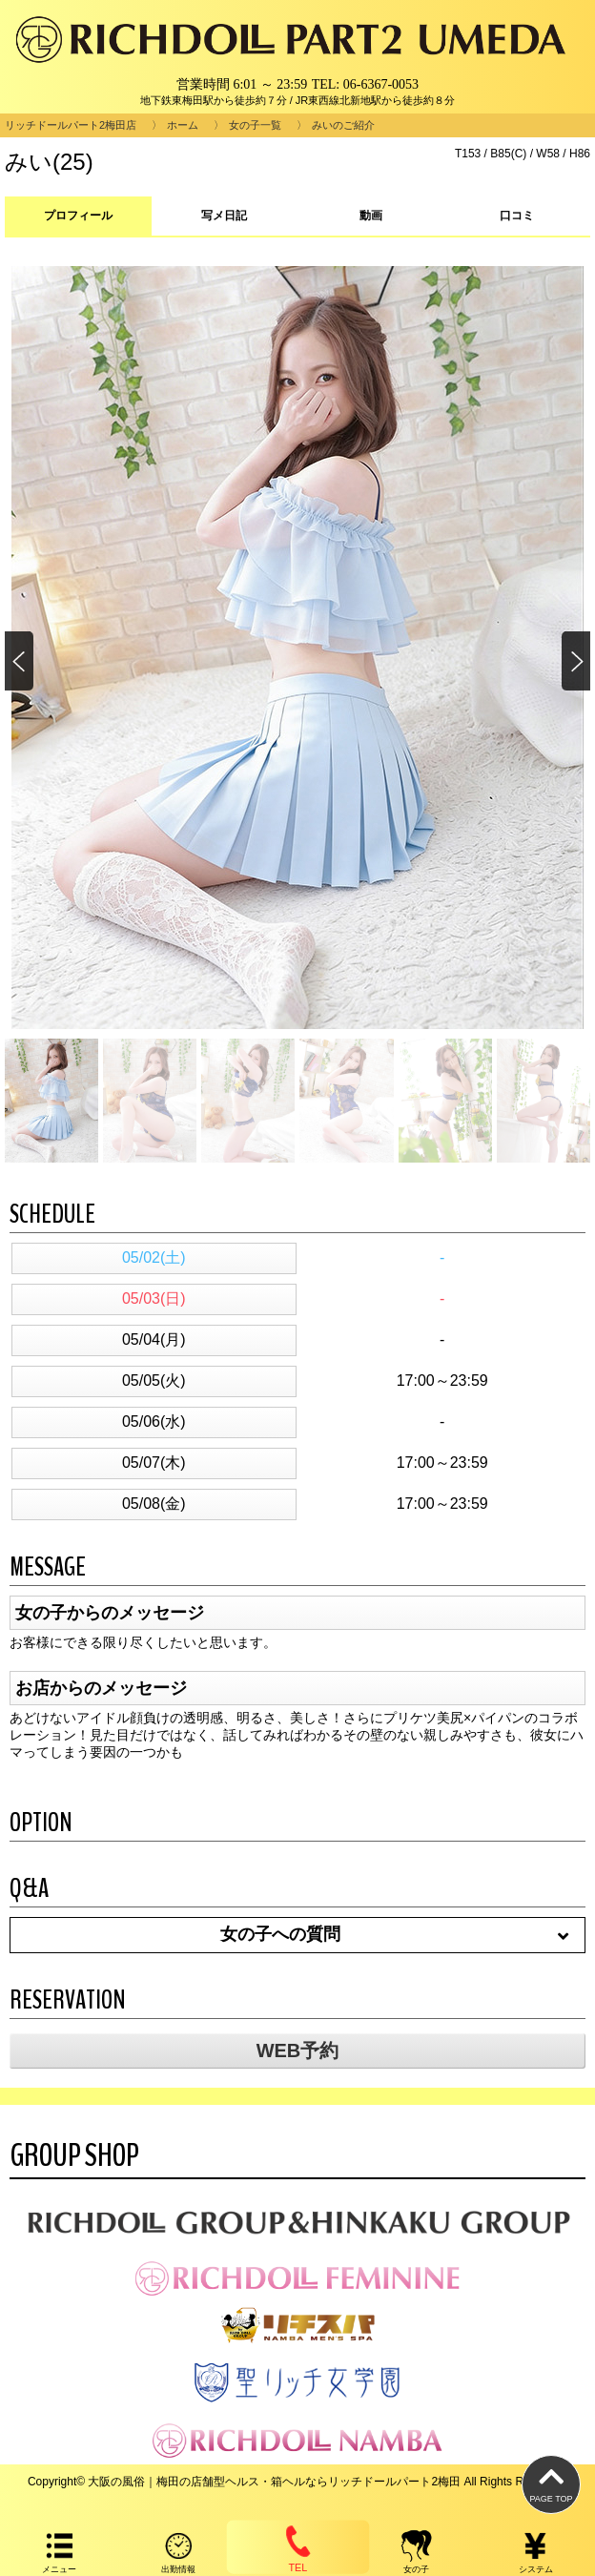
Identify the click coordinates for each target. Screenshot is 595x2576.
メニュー (59, 2551)
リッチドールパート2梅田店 (70, 125)
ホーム (182, 125)
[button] (575, 661)
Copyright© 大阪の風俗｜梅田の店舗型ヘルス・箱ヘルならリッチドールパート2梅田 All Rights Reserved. (297, 2481)
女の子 (416, 2551)
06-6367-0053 (381, 84)
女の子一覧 (255, 125)
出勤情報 (178, 2551)
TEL (297, 2546)
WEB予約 (297, 2050)
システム (535, 2551)
